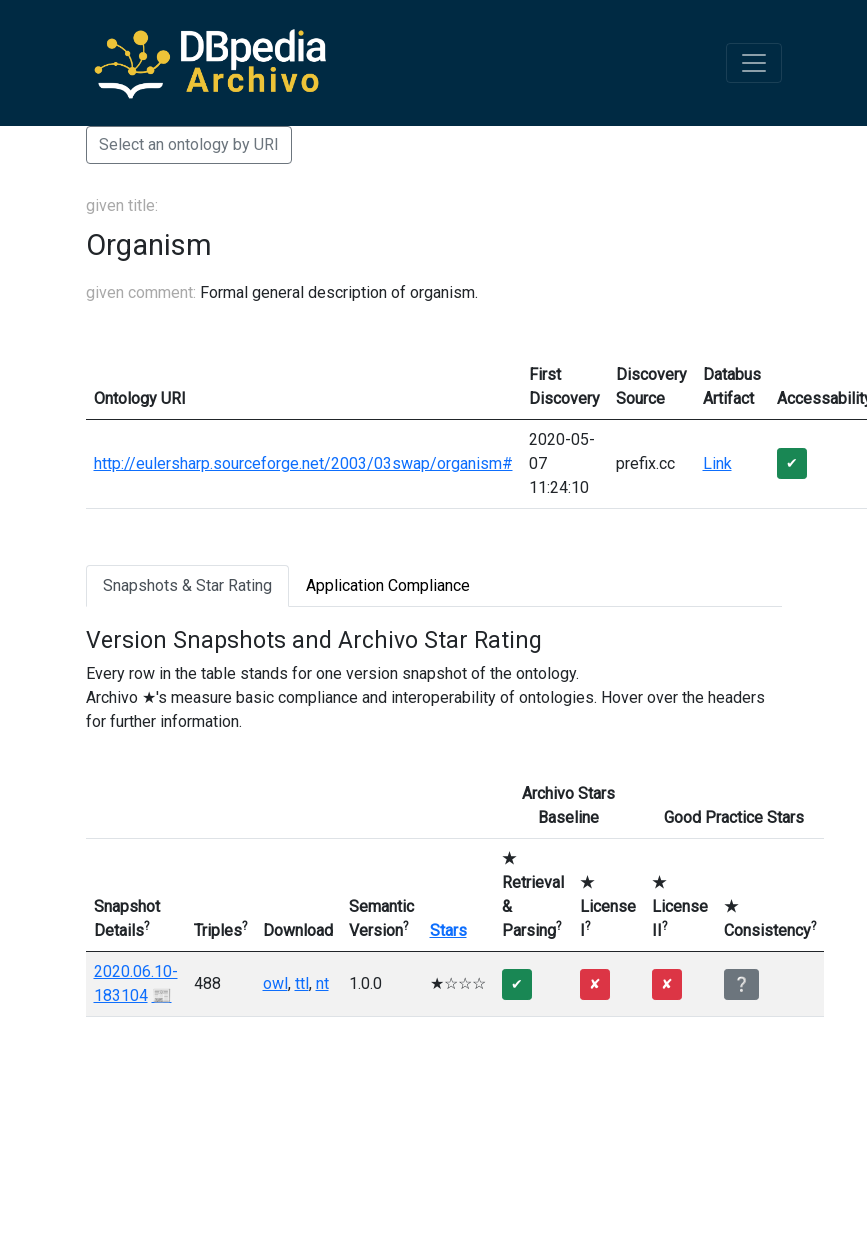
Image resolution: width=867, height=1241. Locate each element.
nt (322, 983)
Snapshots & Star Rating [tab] (187, 585)
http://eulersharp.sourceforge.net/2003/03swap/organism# (303, 463)
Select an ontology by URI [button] (189, 144)
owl (275, 983)
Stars (448, 930)
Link (717, 463)
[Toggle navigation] (754, 63)
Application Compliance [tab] (388, 585)
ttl (302, 983)
